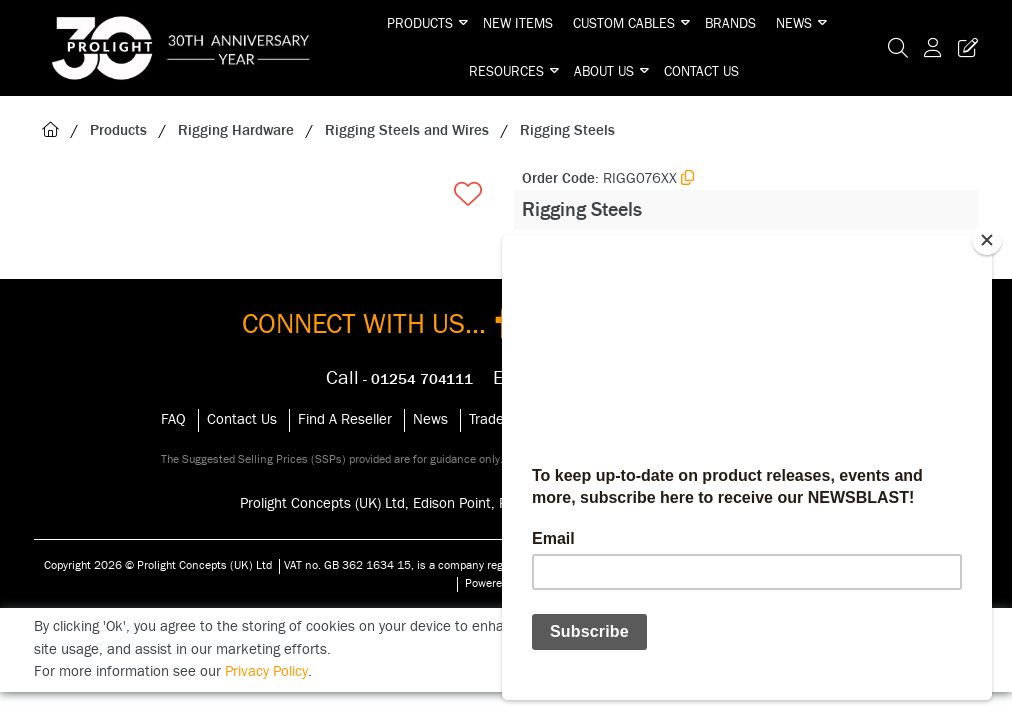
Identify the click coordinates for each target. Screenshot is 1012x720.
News (794, 24)
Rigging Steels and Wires (407, 130)
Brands (730, 24)
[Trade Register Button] (964, 48)
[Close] (987, 240)
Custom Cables (624, 24)
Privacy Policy (266, 671)
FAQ (173, 419)
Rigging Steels (567, 130)
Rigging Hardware (236, 130)
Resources (506, 72)
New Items (518, 24)
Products (420, 24)
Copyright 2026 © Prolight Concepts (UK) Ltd (158, 565)
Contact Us (701, 72)
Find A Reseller (345, 419)
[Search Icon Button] (898, 48)
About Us (604, 72)
